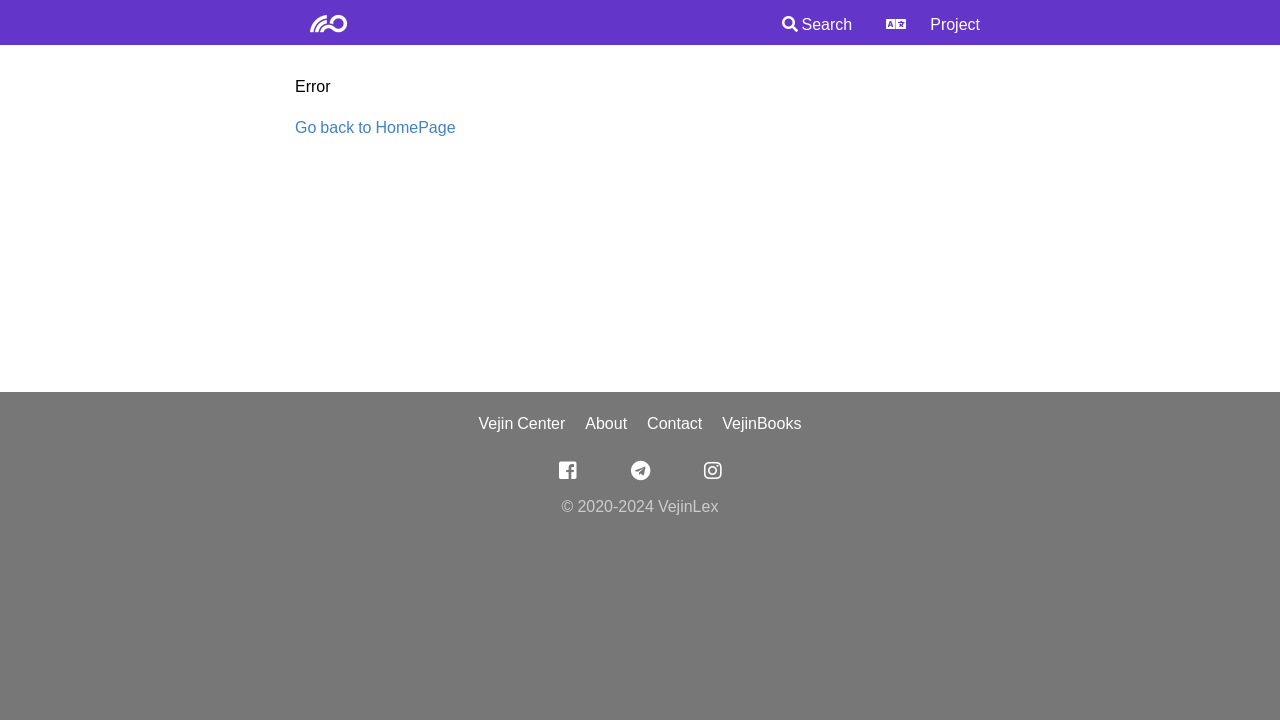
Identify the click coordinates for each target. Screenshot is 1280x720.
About (606, 424)
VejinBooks (761, 424)
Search (817, 25)
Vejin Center (522, 424)
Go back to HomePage (375, 128)
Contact (674, 424)
